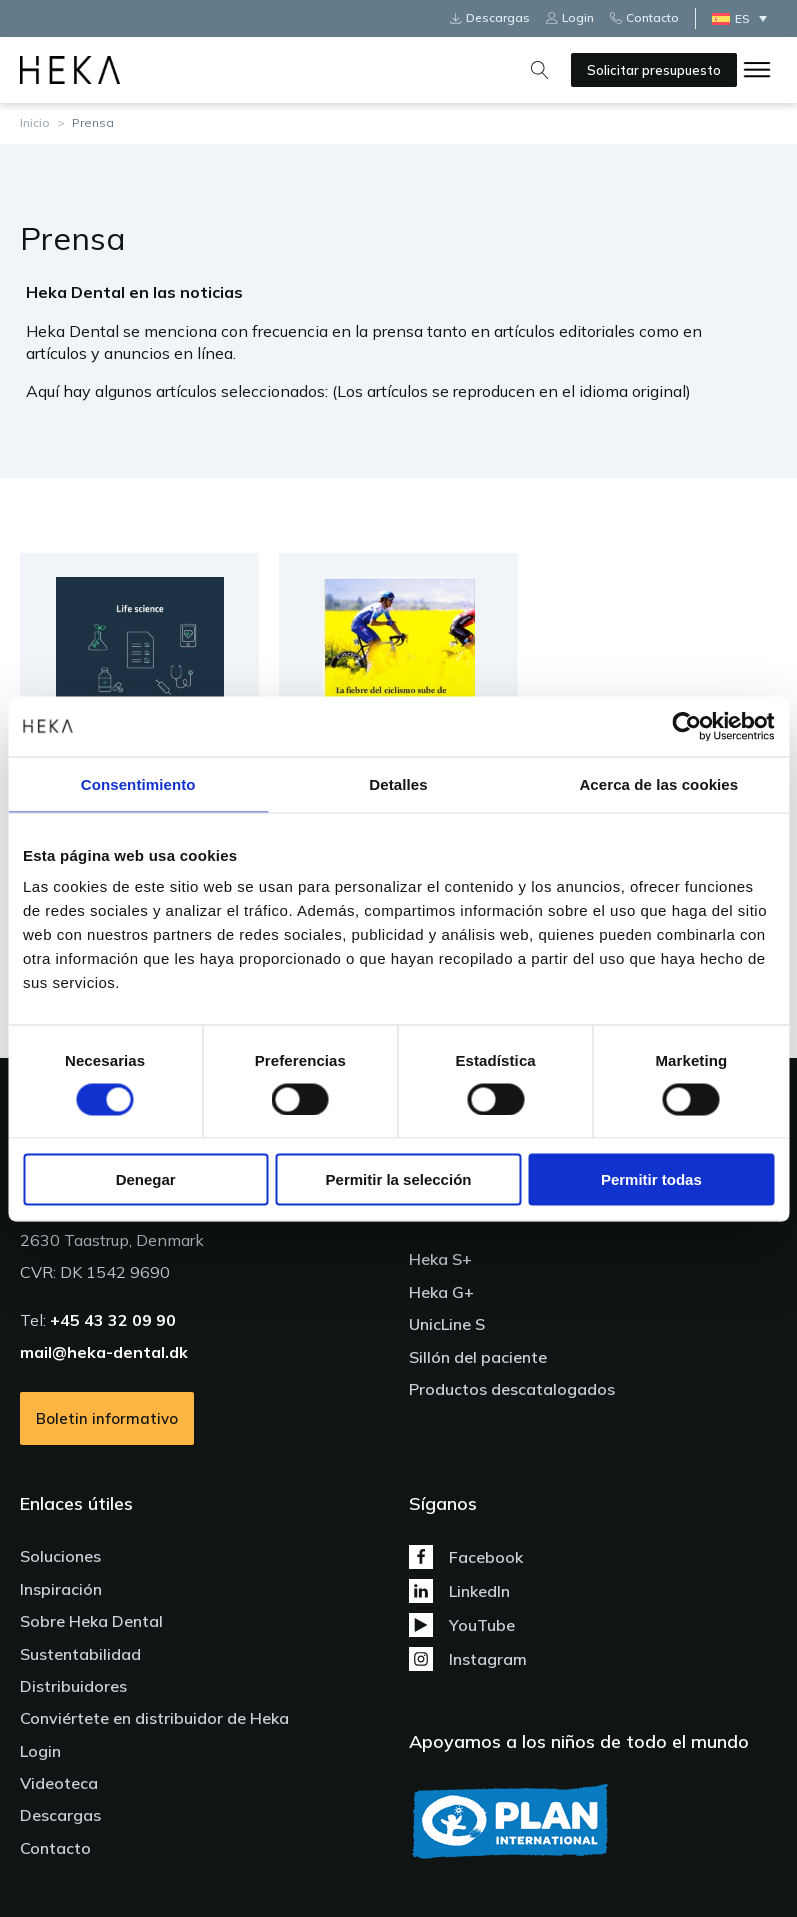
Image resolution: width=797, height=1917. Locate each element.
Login (40, 1751)
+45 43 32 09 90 (113, 1320)
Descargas (60, 1815)
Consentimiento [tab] (138, 783)
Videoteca (59, 1783)
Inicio (35, 122)
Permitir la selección (399, 1179)
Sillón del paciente (478, 1357)
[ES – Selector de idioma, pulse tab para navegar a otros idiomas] (744, 18)
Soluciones (60, 1556)
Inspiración (61, 1589)
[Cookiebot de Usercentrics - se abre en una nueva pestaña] (686, 726)
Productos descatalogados (512, 1389)
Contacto (55, 1848)
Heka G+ (441, 1292)
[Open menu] (757, 70)
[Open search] (540, 70)
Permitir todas (651, 1179)
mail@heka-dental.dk (104, 1352)
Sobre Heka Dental (91, 1621)
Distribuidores (73, 1686)
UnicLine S (447, 1324)
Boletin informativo (107, 1418)
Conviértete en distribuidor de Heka (154, 1718)
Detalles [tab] (398, 783)
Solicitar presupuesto (654, 70)
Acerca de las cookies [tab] (658, 783)
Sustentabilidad (80, 1654)
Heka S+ (440, 1259)
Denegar (146, 1179)
